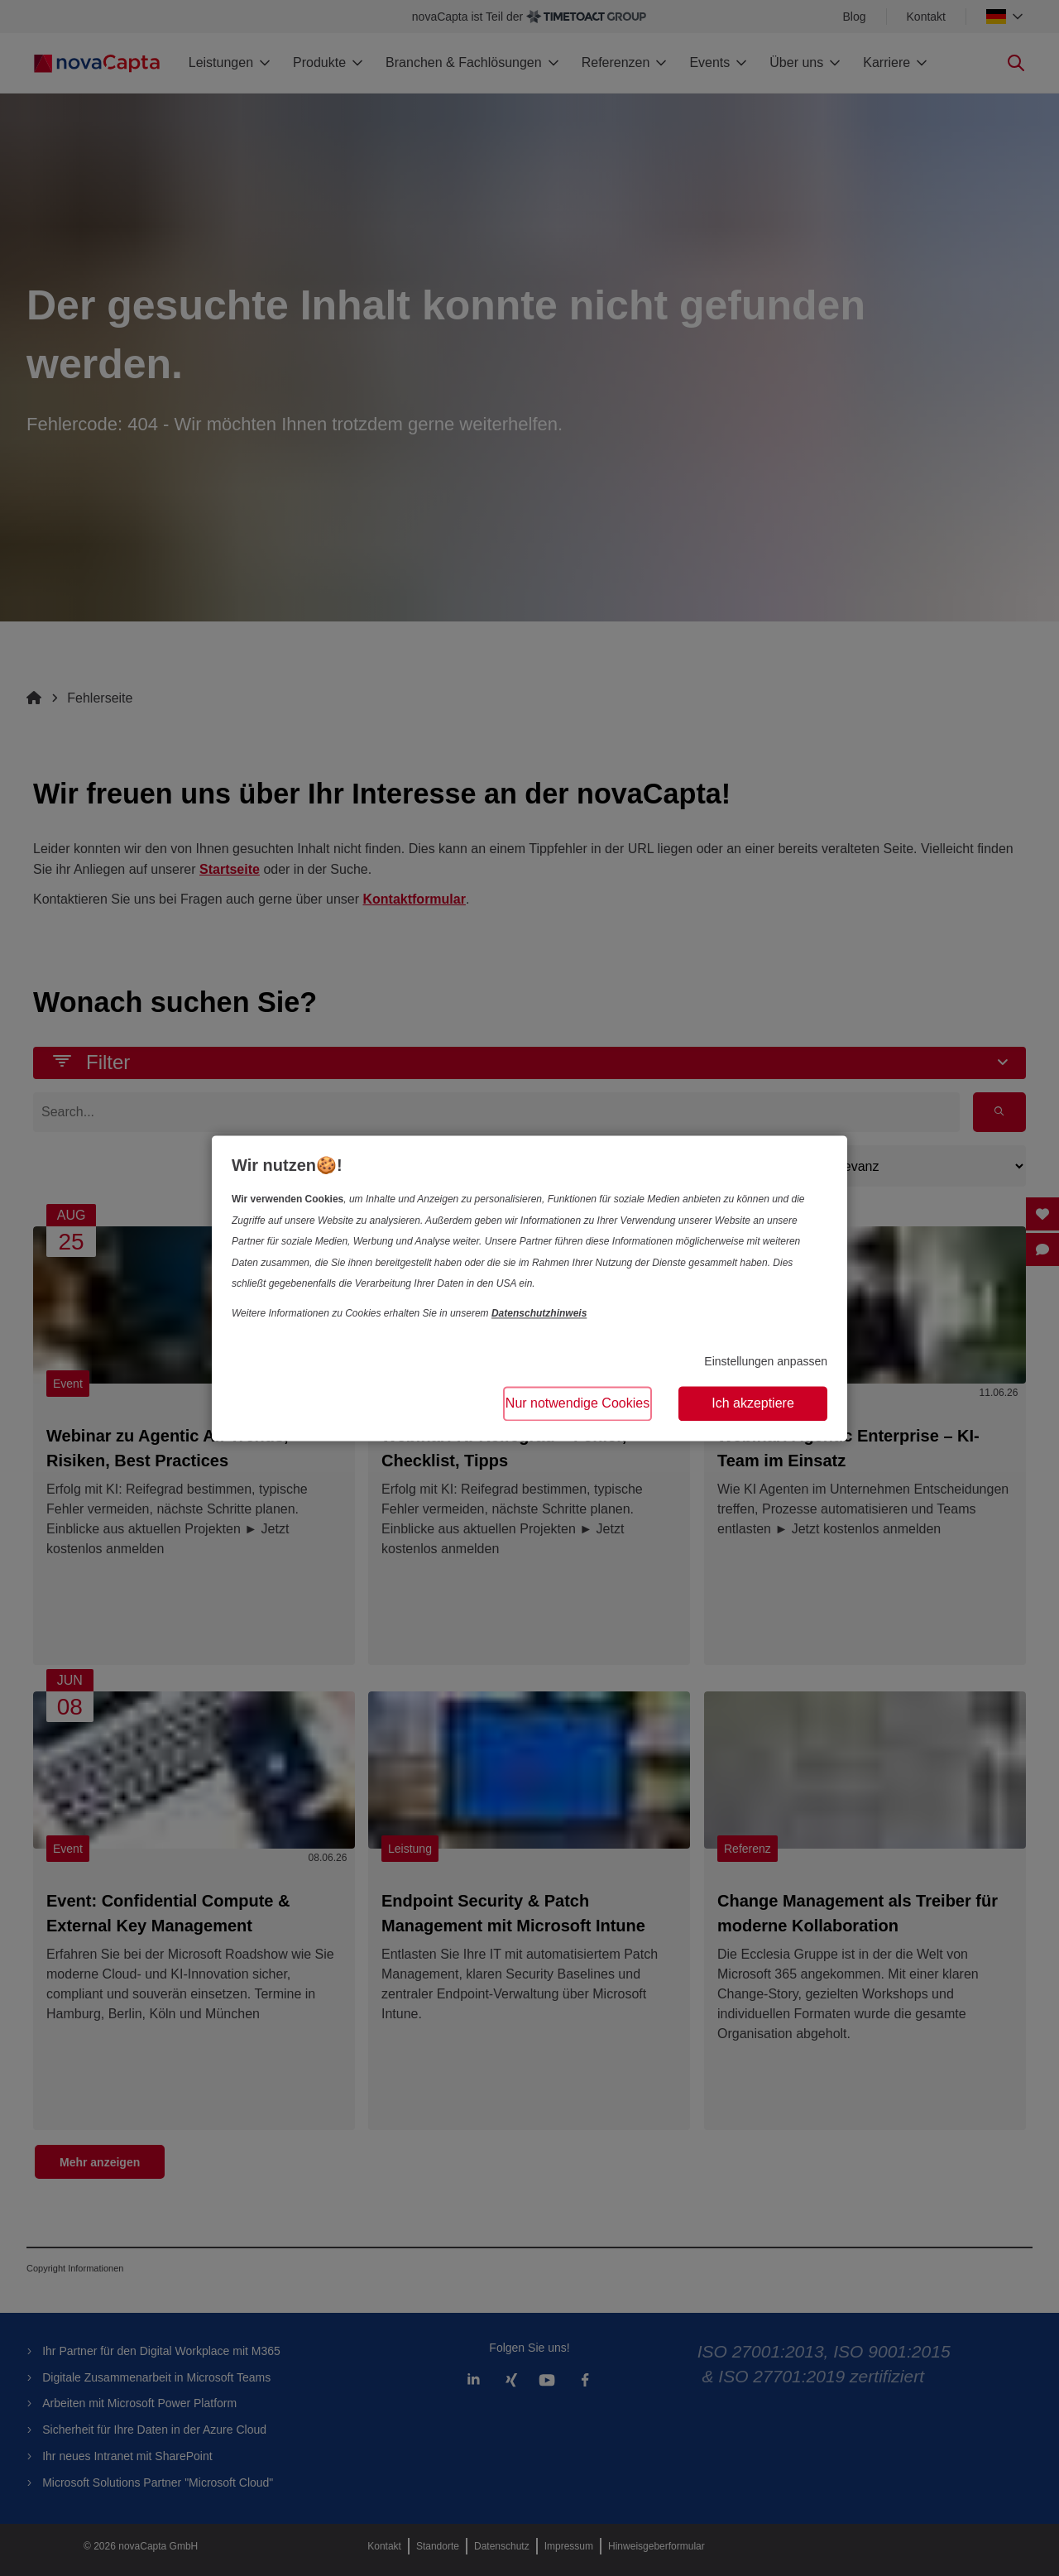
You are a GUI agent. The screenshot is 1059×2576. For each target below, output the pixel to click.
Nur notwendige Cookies (577, 1403)
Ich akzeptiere (753, 1403)
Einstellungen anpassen (765, 1362)
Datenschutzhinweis (539, 1313)
